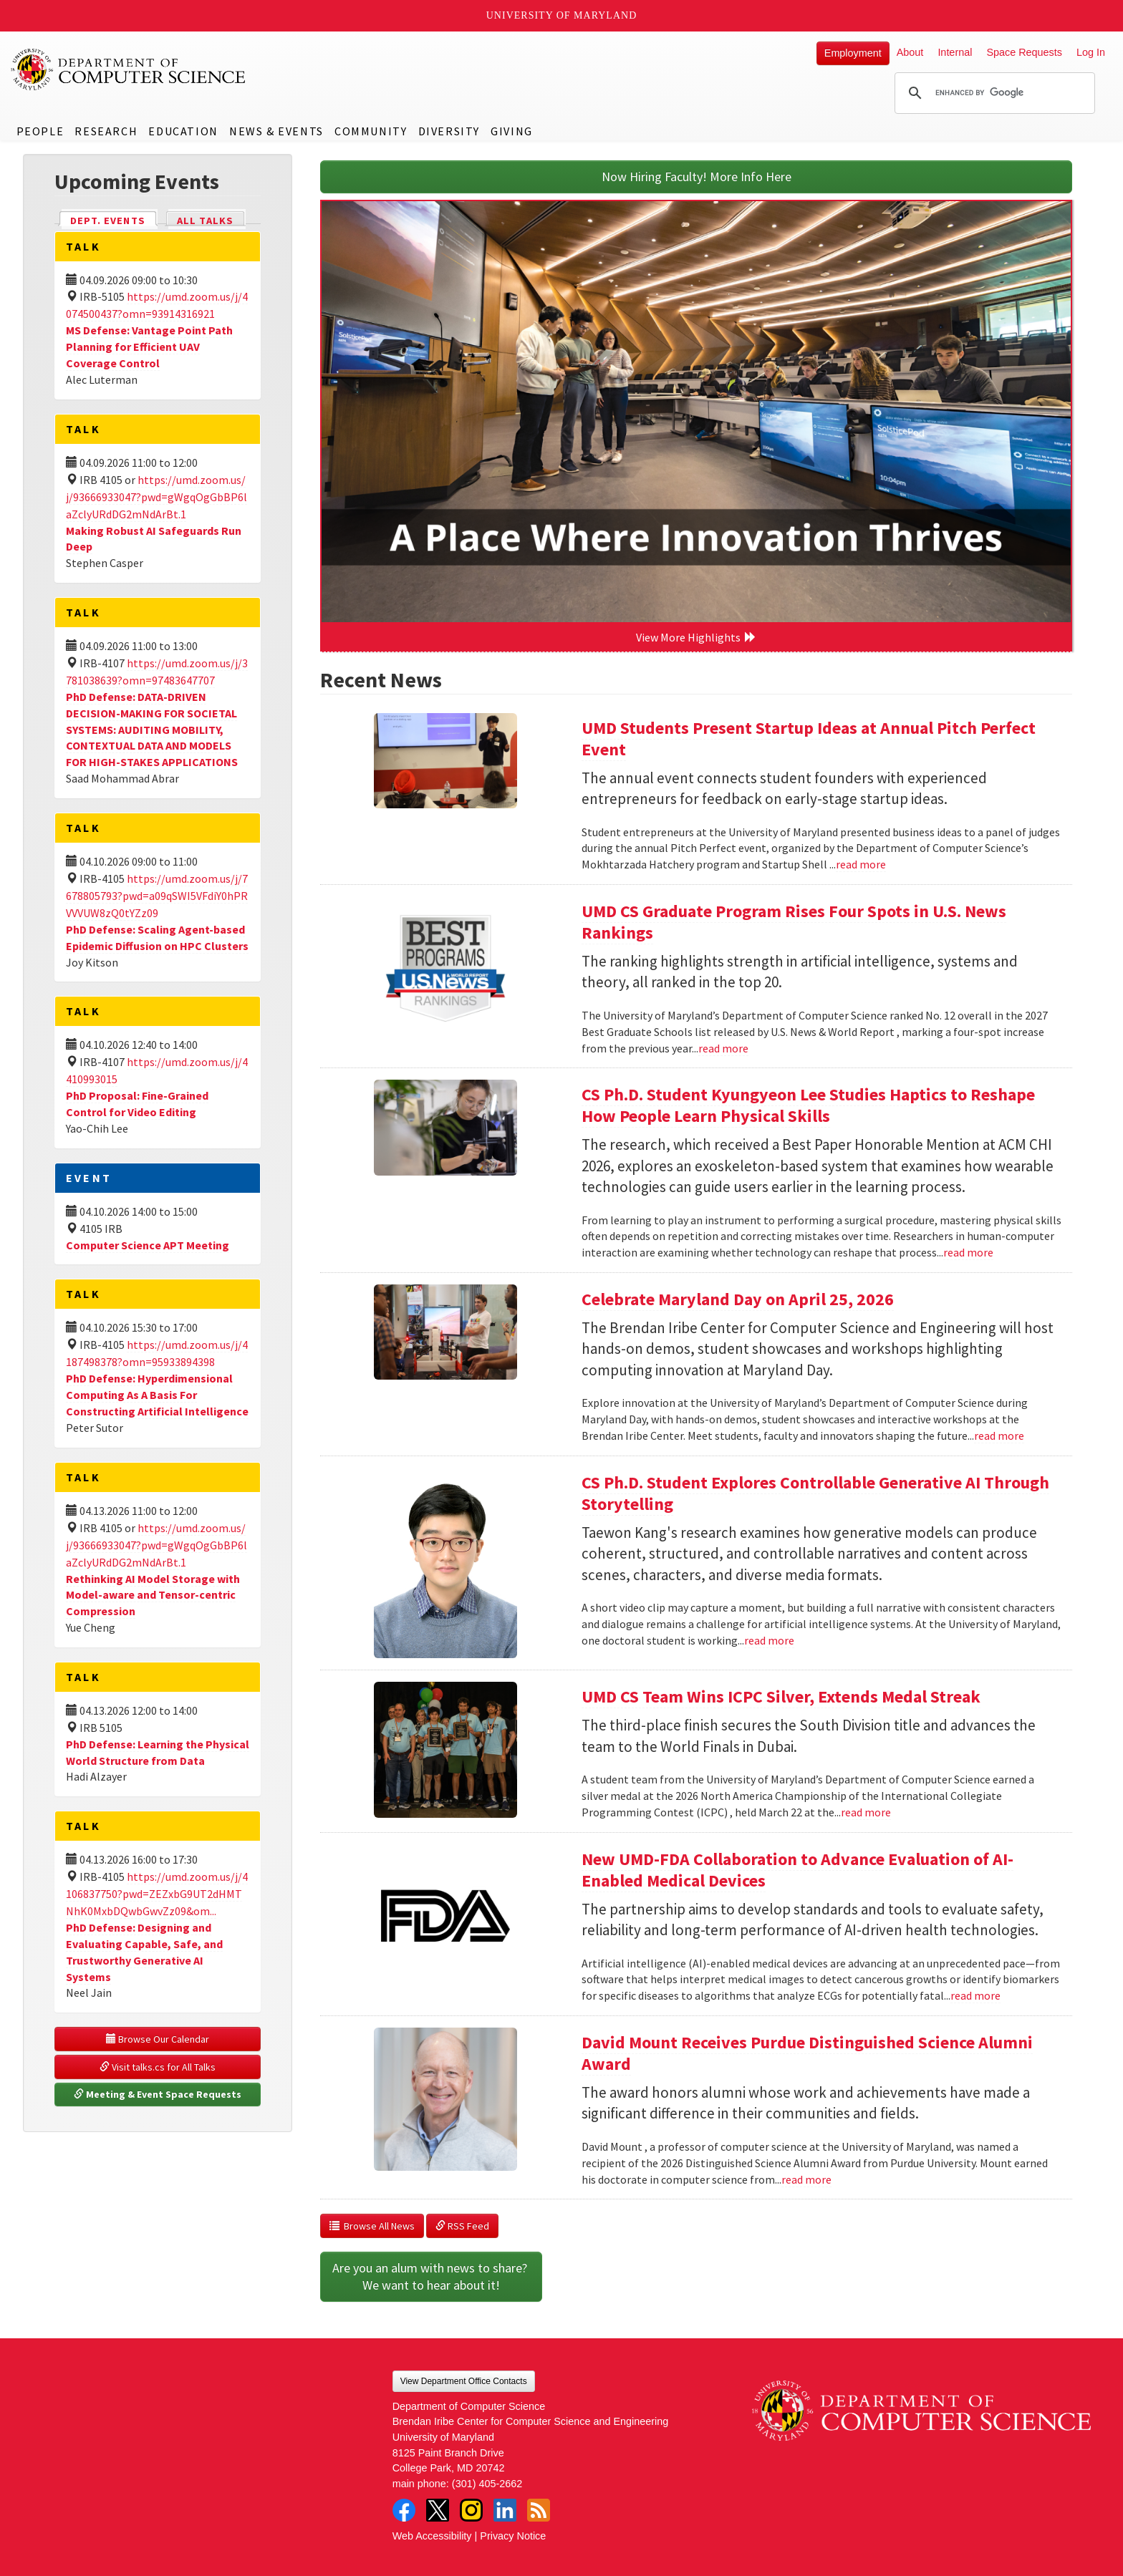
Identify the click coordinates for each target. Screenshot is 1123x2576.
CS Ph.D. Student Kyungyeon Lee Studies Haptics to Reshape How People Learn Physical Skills (808, 1105)
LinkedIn (504, 2510)
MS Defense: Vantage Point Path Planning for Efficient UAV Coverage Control (149, 346)
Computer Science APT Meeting (147, 1245)
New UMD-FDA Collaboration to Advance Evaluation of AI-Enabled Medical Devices (797, 1870)
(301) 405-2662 (487, 2483)
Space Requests (1024, 52)
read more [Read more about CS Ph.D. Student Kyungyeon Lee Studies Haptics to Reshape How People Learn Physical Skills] (968, 1252)
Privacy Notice (513, 2536)
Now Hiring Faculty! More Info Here (696, 176)
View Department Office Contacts (463, 2381)
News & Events (276, 131)
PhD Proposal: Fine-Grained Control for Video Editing (137, 1103)
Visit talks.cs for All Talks (158, 2067)
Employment (853, 53)
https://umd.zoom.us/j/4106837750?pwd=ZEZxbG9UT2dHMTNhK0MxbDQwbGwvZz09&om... (157, 1893)
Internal (955, 52)
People (40, 131)
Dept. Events (114, 219)
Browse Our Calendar (157, 2039)
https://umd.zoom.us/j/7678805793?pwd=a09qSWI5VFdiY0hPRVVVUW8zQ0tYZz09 (157, 895)
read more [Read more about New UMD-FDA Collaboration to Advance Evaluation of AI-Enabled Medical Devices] (975, 1995)
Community (370, 131)
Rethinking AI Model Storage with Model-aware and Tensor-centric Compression (153, 1595)
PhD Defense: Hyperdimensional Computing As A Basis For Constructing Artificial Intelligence (157, 1394)
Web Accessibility (432, 2536)
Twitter (437, 2510)
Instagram (471, 2510)
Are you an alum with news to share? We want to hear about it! (431, 2276)
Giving (512, 131)
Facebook (403, 2510)
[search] (992, 93)
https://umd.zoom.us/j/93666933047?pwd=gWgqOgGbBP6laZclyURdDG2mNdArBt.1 (156, 497)
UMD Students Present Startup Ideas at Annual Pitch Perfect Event (809, 738)
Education (183, 131)
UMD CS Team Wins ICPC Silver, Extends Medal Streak (781, 1696)
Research (106, 131)
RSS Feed (462, 2225)
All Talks (205, 220)
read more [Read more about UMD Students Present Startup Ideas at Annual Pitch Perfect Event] (861, 864)
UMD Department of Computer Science (129, 69)
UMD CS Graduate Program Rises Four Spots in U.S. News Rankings (794, 922)
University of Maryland (561, 15)
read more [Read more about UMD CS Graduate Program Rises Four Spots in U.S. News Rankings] (723, 1048)
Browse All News (372, 2225)
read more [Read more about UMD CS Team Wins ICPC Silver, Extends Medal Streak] (866, 1812)
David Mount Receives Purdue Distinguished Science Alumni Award (807, 2053)
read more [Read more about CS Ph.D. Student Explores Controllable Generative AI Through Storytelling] (769, 1640)
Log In (1090, 52)
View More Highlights (696, 637)
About (910, 52)
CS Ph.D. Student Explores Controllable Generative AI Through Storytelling (815, 1493)
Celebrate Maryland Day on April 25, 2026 (738, 1299)
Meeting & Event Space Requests (157, 2094)
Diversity (449, 131)
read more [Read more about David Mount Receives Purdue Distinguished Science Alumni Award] (806, 2179)
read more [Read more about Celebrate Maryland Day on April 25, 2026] (999, 1435)
